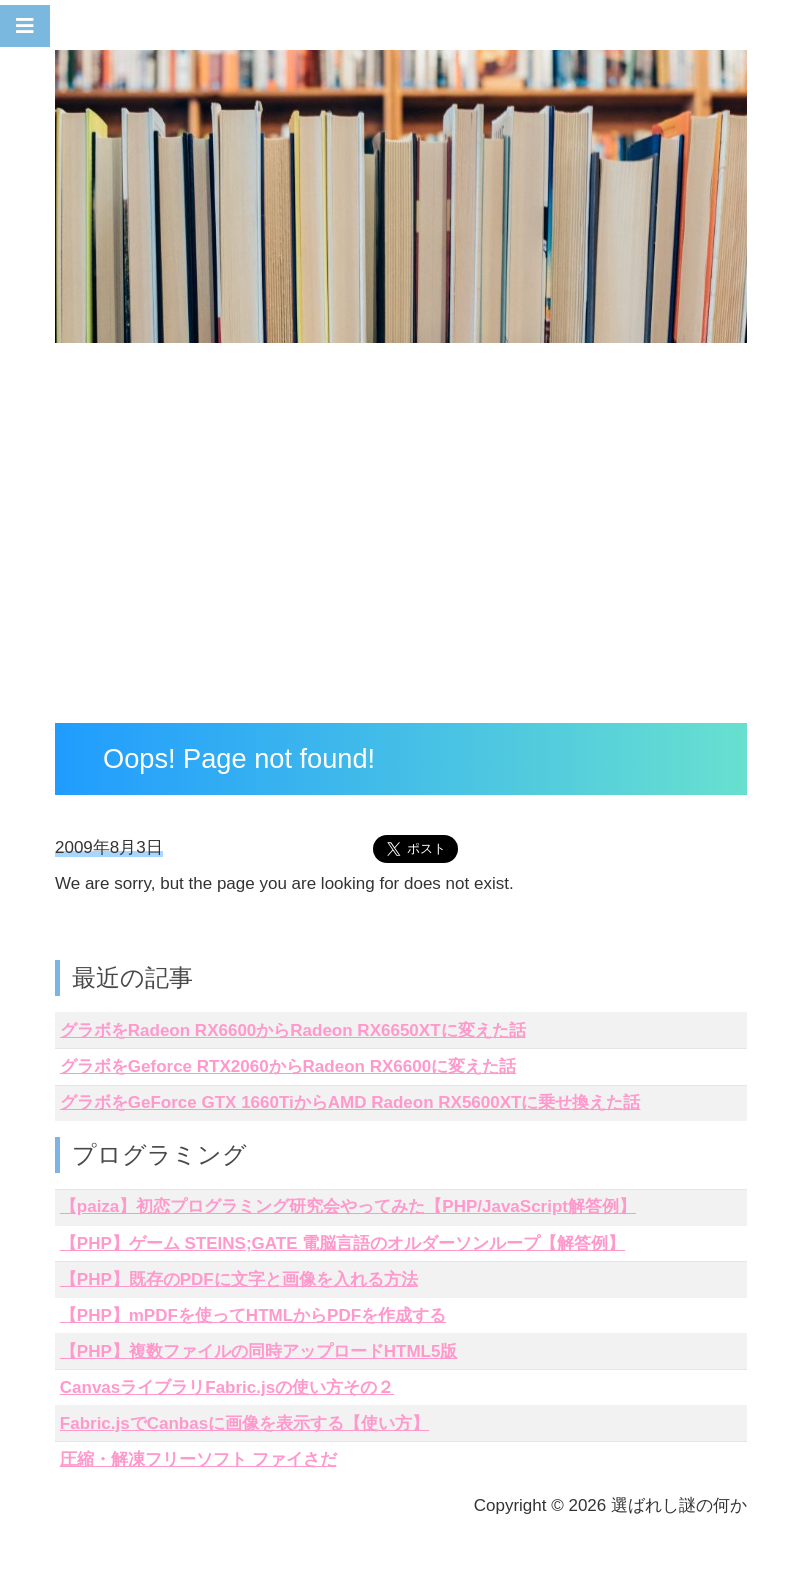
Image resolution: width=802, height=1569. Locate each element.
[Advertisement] (401, 538)
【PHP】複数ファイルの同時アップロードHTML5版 (259, 1351)
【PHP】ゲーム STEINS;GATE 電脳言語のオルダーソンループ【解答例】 (342, 1243)
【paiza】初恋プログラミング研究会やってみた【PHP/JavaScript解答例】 (348, 1206)
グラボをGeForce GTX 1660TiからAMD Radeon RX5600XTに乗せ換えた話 (350, 1102)
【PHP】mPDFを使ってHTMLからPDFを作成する (253, 1315)
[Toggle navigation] (25, 26)
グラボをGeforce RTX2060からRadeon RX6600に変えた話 (288, 1066)
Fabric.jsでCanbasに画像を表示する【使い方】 (244, 1423)
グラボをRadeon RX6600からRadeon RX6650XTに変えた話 (293, 1030)
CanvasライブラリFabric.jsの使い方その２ (227, 1387)
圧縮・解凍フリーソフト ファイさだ (198, 1459)
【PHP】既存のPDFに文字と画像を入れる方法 (239, 1279)
